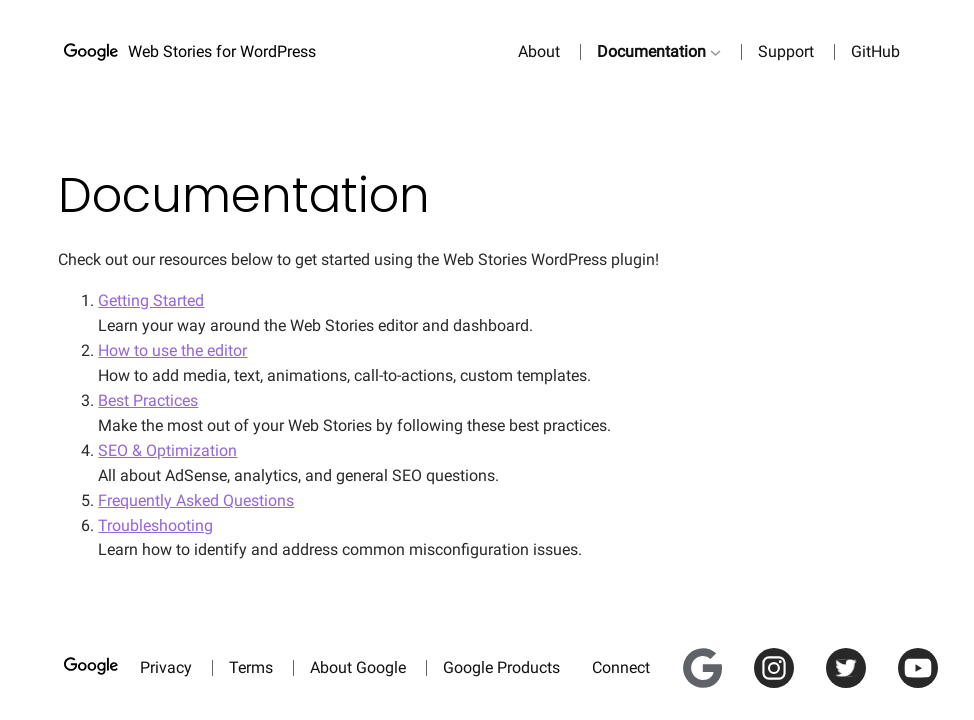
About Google (358, 667)
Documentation (651, 51)
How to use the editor (172, 350)
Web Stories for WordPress (222, 51)
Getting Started (151, 300)
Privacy (166, 667)
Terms (251, 667)
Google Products (501, 667)
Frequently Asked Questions (196, 500)
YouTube (926, 659)
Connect (621, 667)
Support (786, 51)
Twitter (850, 659)
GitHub (875, 51)
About (539, 51)
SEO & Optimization (167, 450)
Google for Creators (710, 659)
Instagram (782, 659)
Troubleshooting (155, 525)
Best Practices (148, 400)
